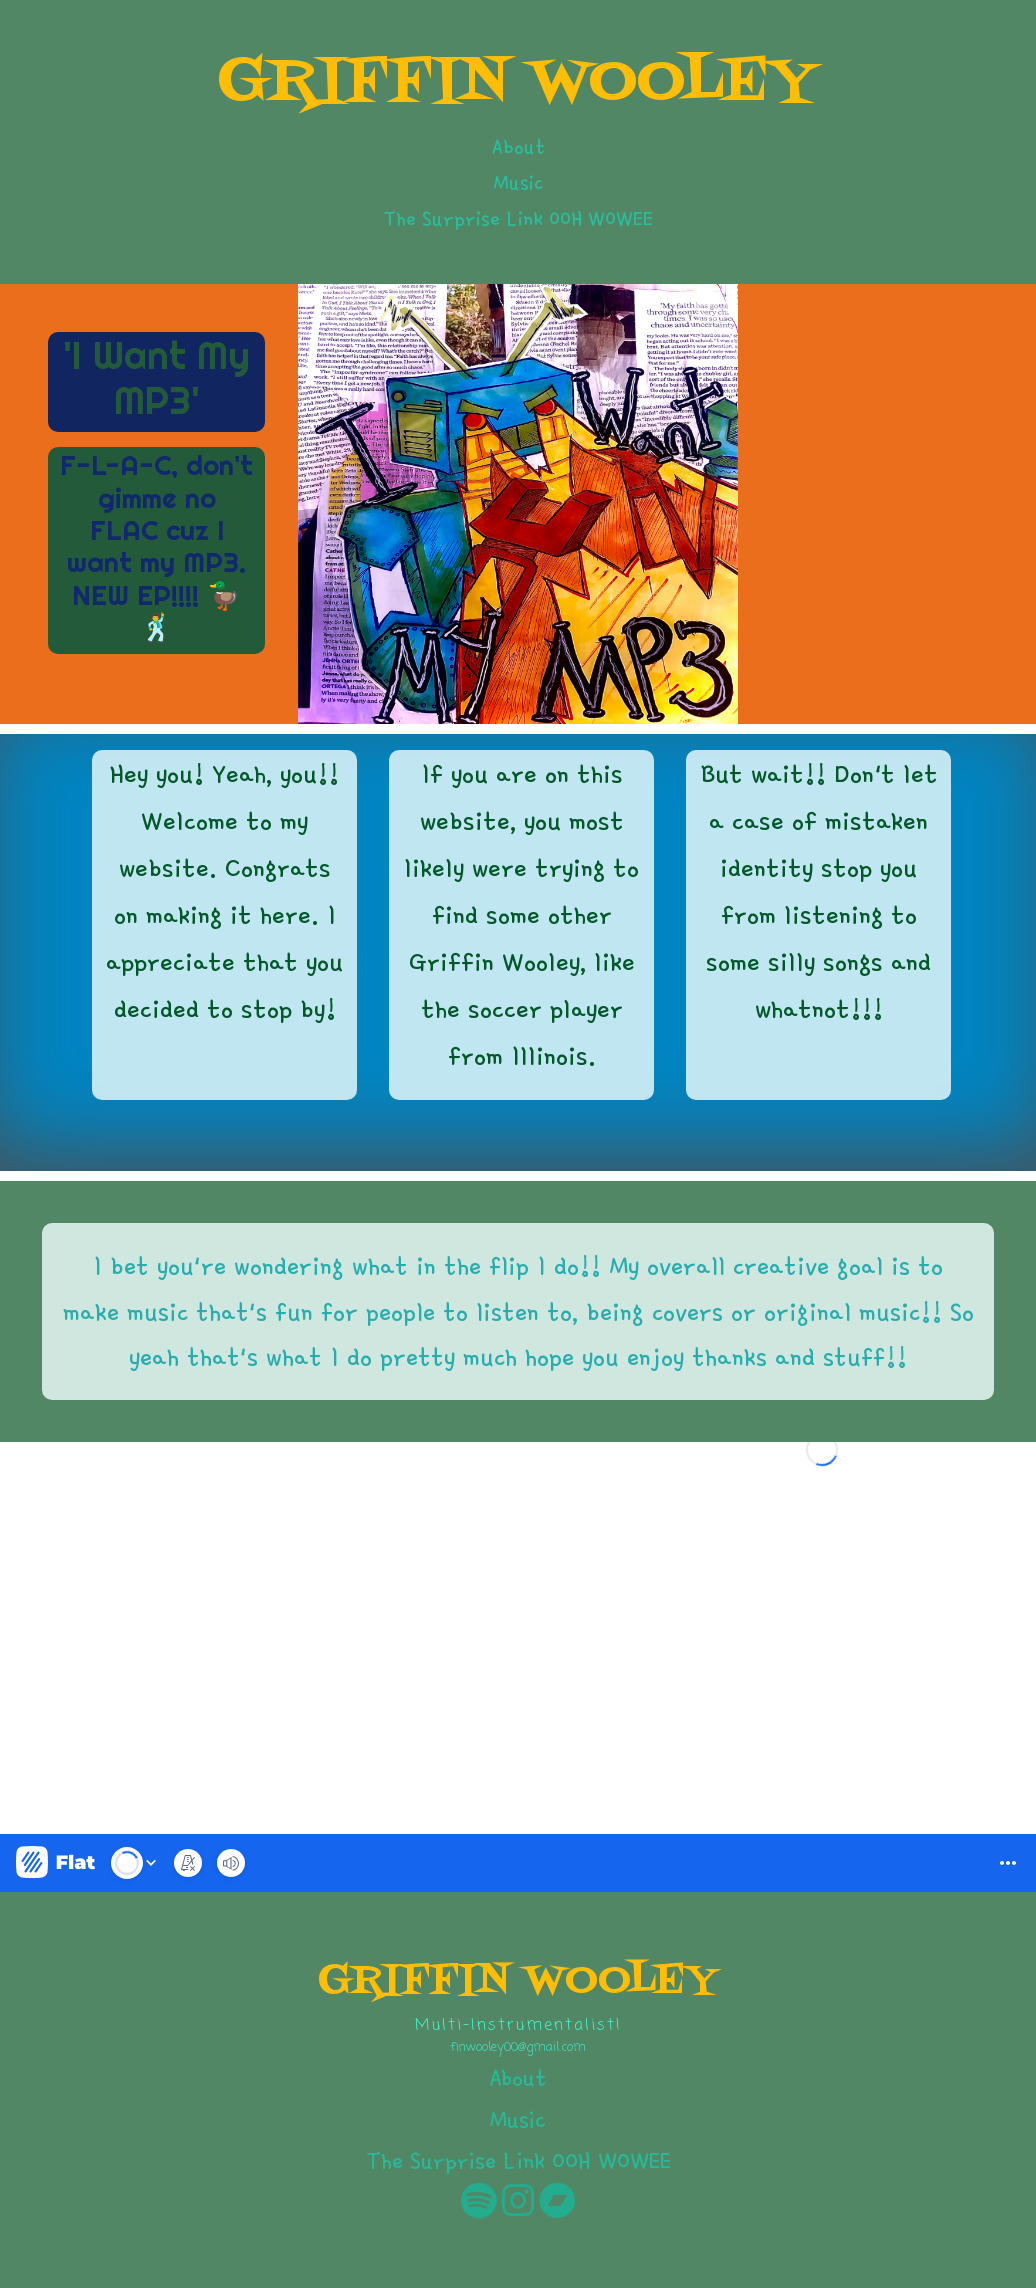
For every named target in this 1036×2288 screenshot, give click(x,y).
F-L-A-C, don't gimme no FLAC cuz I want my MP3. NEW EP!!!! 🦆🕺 (156, 546)
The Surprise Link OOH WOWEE (518, 218)
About (518, 146)
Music (518, 182)
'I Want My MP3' (156, 378)
